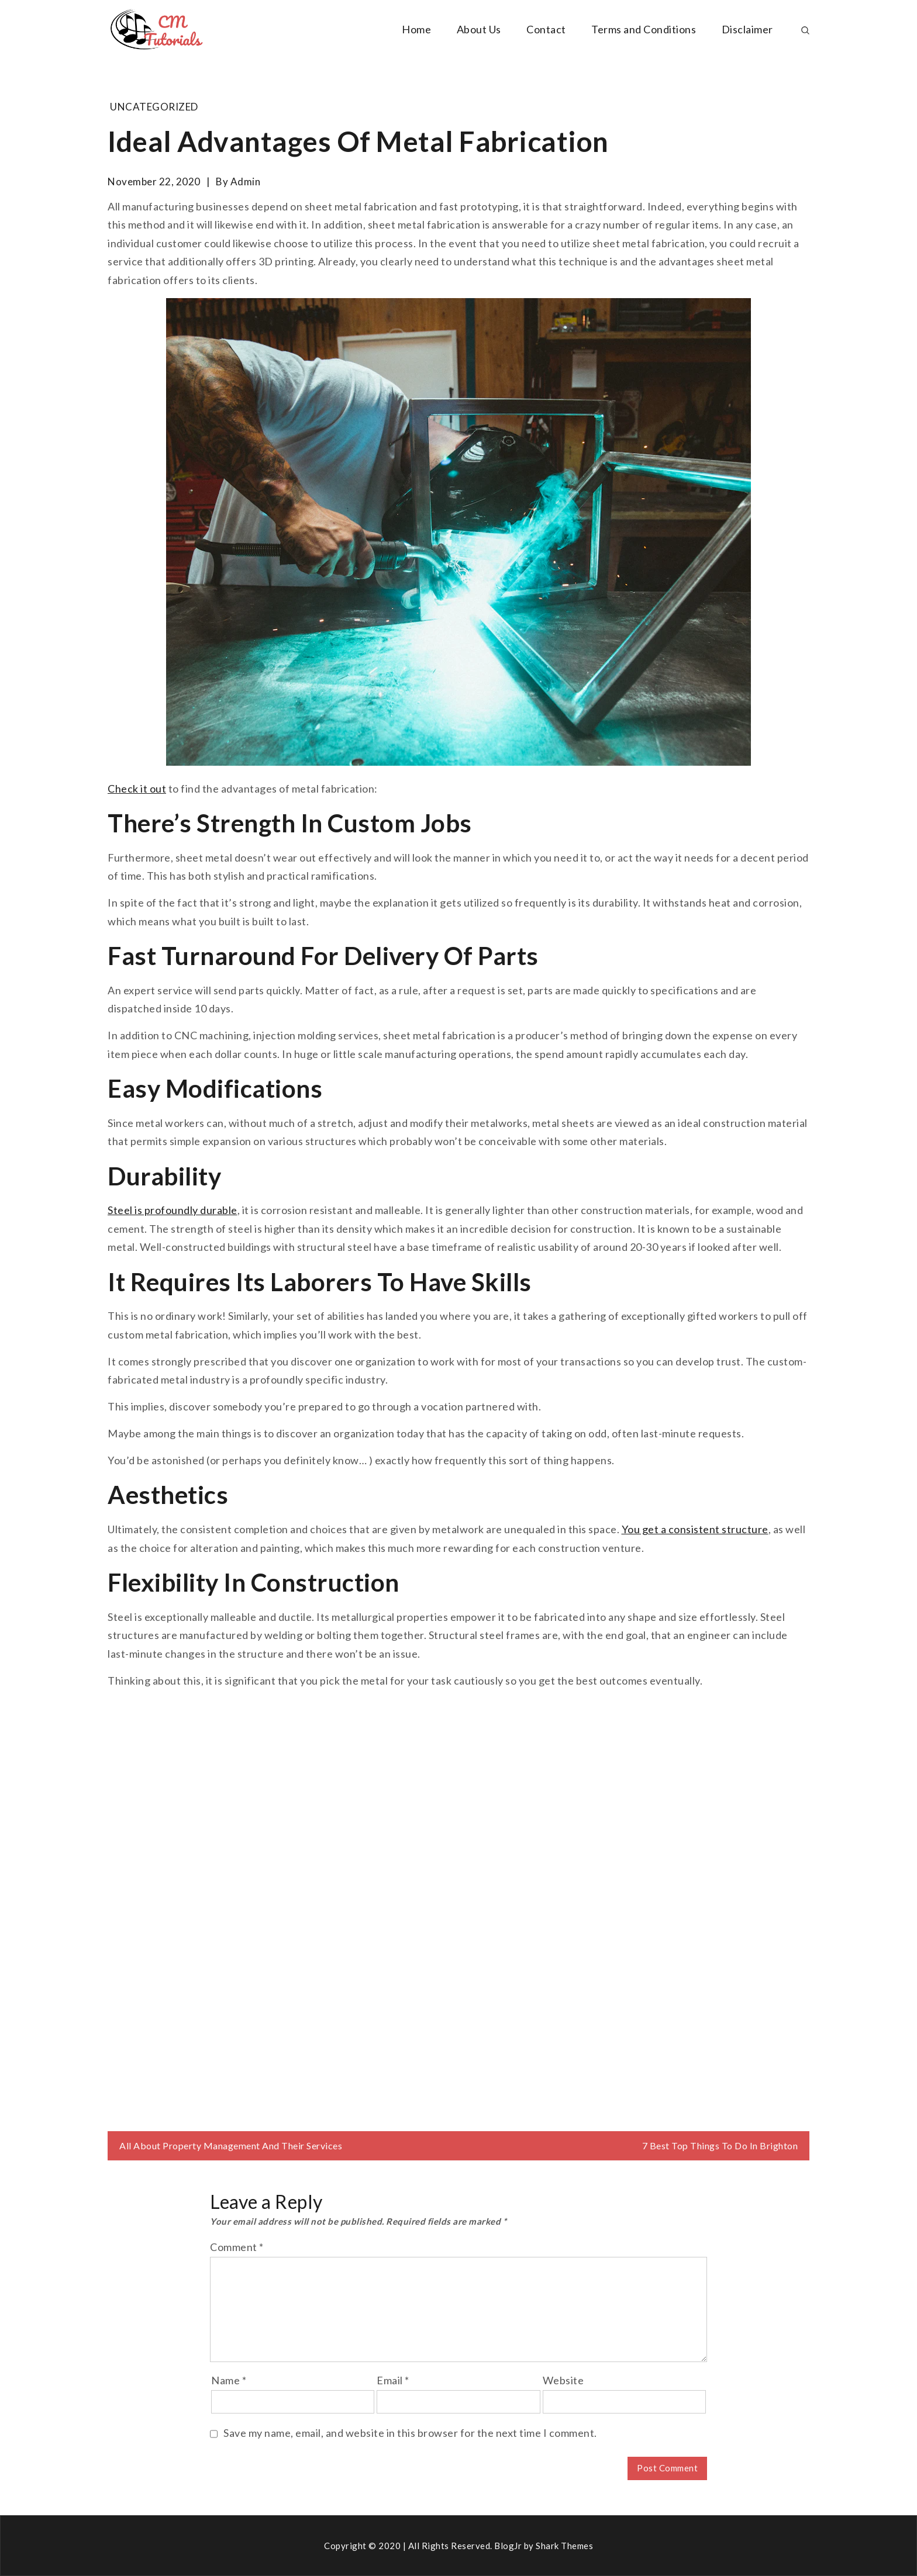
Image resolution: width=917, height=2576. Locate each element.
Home (416, 29)
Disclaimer (747, 29)
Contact (546, 29)
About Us (479, 29)
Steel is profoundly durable (172, 1210)
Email (393, 2380)
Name (228, 2380)
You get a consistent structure (695, 1529)
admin (245, 181)
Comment (237, 2246)
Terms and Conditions (643, 29)
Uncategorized (154, 107)
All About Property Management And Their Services (230, 2145)
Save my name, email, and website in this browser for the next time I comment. (410, 2432)
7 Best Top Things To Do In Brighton (720, 2145)
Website (563, 2380)
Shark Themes (564, 2545)
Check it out (137, 788)
